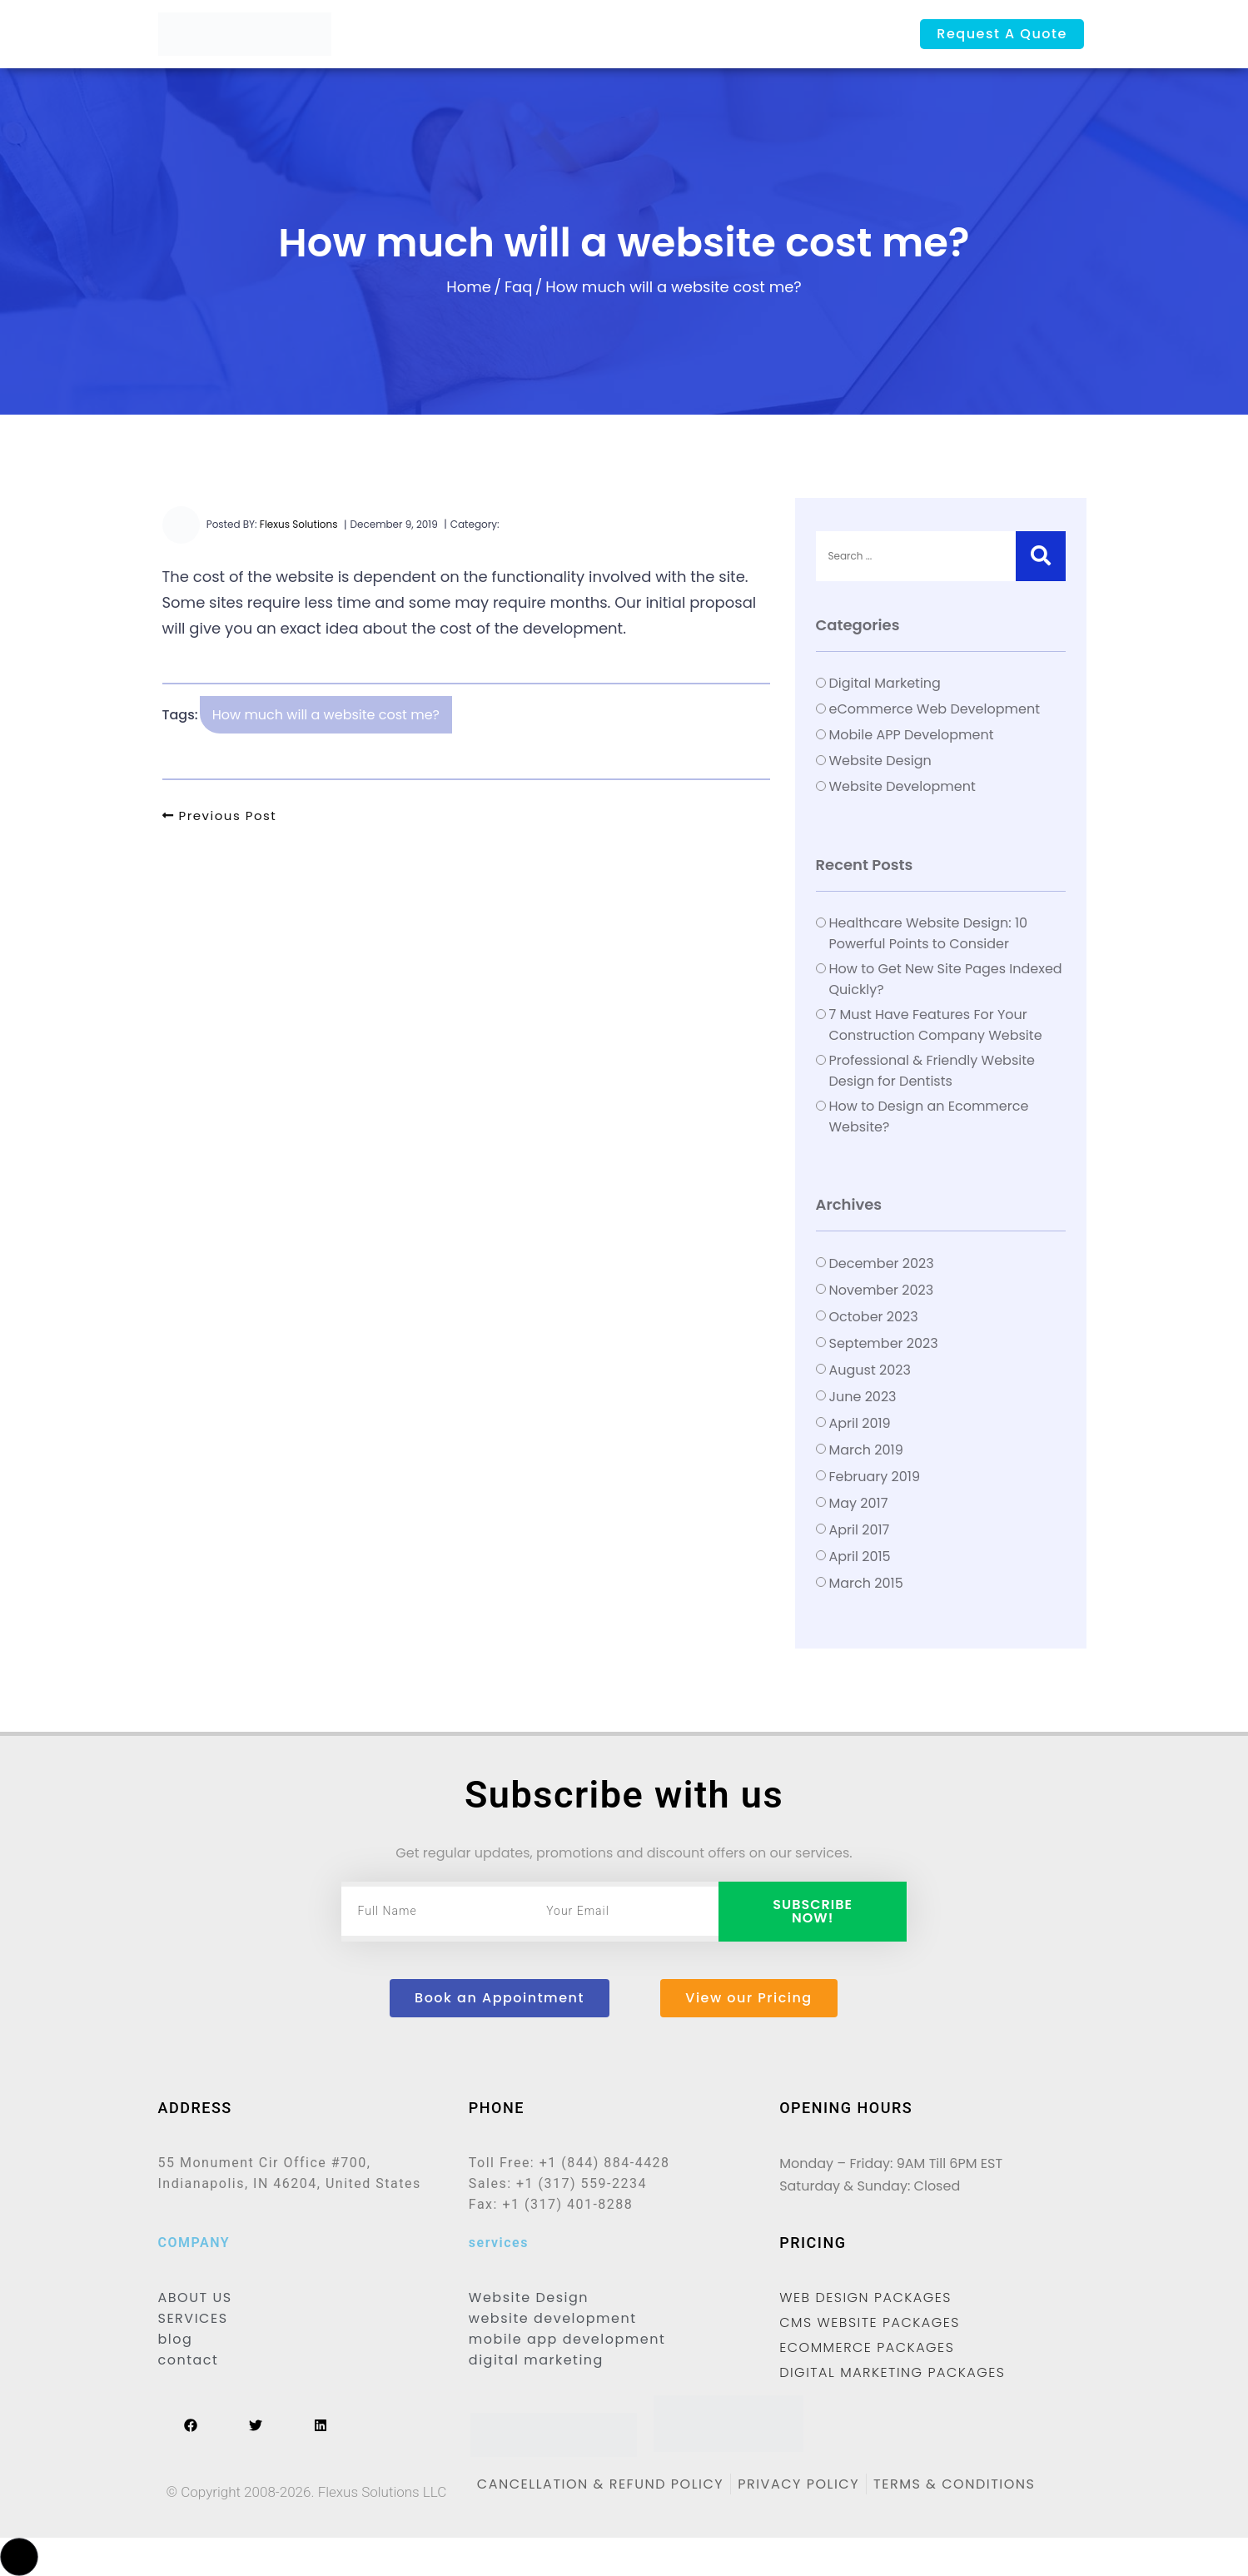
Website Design (880, 760)
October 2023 (873, 1316)
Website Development (902, 786)
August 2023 (870, 1370)
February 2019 (875, 1476)
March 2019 (866, 1450)
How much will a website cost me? (326, 714)
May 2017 (858, 1503)
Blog (726, 34)
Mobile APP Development (911, 734)
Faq (518, 286)
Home (412, 34)
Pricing (608, 34)
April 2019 (860, 1423)
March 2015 (866, 1583)
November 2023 (881, 1290)
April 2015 (860, 1556)
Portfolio (671, 34)
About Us (475, 34)
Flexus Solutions (299, 524)
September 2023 (883, 1343)
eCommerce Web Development (934, 709)
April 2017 (859, 1529)
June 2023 (863, 1396)
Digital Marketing (885, 683)
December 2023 (881, 1263)
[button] (19, 2557)
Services (545, 34)
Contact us (791, 34)
